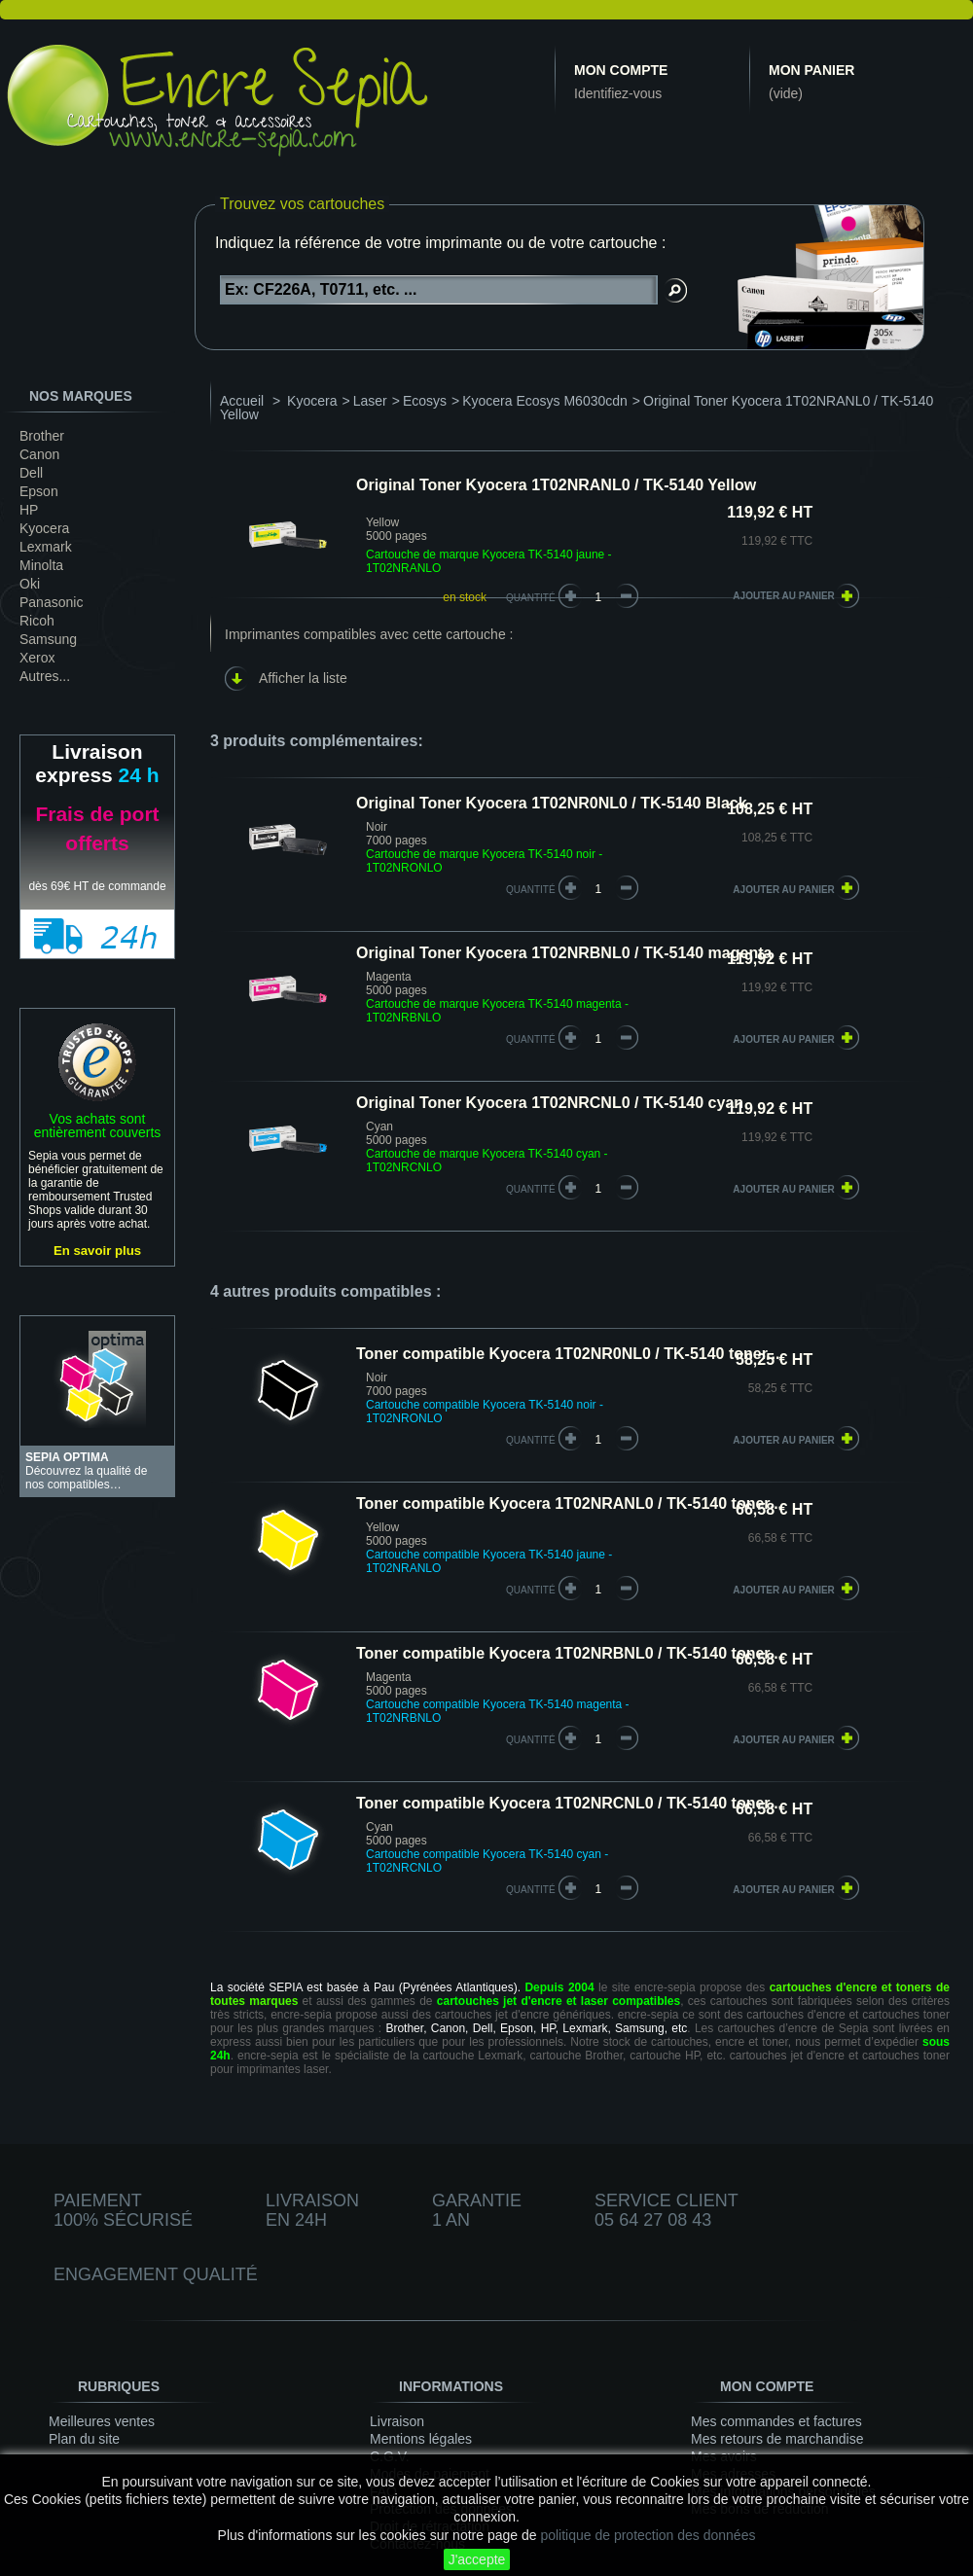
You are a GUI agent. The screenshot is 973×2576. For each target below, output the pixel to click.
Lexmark (45, 547)
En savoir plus (97, 1250)
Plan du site (84, 2439)
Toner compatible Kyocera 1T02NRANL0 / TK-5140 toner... (569, 1503)
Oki (29, 583)
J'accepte (477, 2559)
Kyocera (44, 528)
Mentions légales (421, 2439)
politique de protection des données (647, 2535)
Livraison (397, 2421)
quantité (531, 889)
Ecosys (425, 401)
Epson (38, 491)
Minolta (41, 565)
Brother (41, 436)
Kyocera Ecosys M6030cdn (545, 401)
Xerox (37, 657)
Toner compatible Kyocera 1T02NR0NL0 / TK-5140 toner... (567, 1353)
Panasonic (51, 602)
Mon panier (811, 70)
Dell (31, 473)
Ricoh (36, 620)
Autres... (44, 676)
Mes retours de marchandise (777, 2439)
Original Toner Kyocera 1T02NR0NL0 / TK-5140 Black (551, 803)
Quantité (531, 597)
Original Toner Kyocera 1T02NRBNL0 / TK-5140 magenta (564, 953)
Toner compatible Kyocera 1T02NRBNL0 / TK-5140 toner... (569, 1653)
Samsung (48, 639)
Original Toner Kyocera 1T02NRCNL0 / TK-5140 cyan (549, 1102)
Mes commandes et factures (776, 2421)
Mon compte (620, 70)
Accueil (242, 401)
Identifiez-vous (618, 93)
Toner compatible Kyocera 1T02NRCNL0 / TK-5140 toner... (569, 1803)
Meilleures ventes (102, 2421)
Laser (370, 401)
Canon (39, 454)
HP (28, 510)
